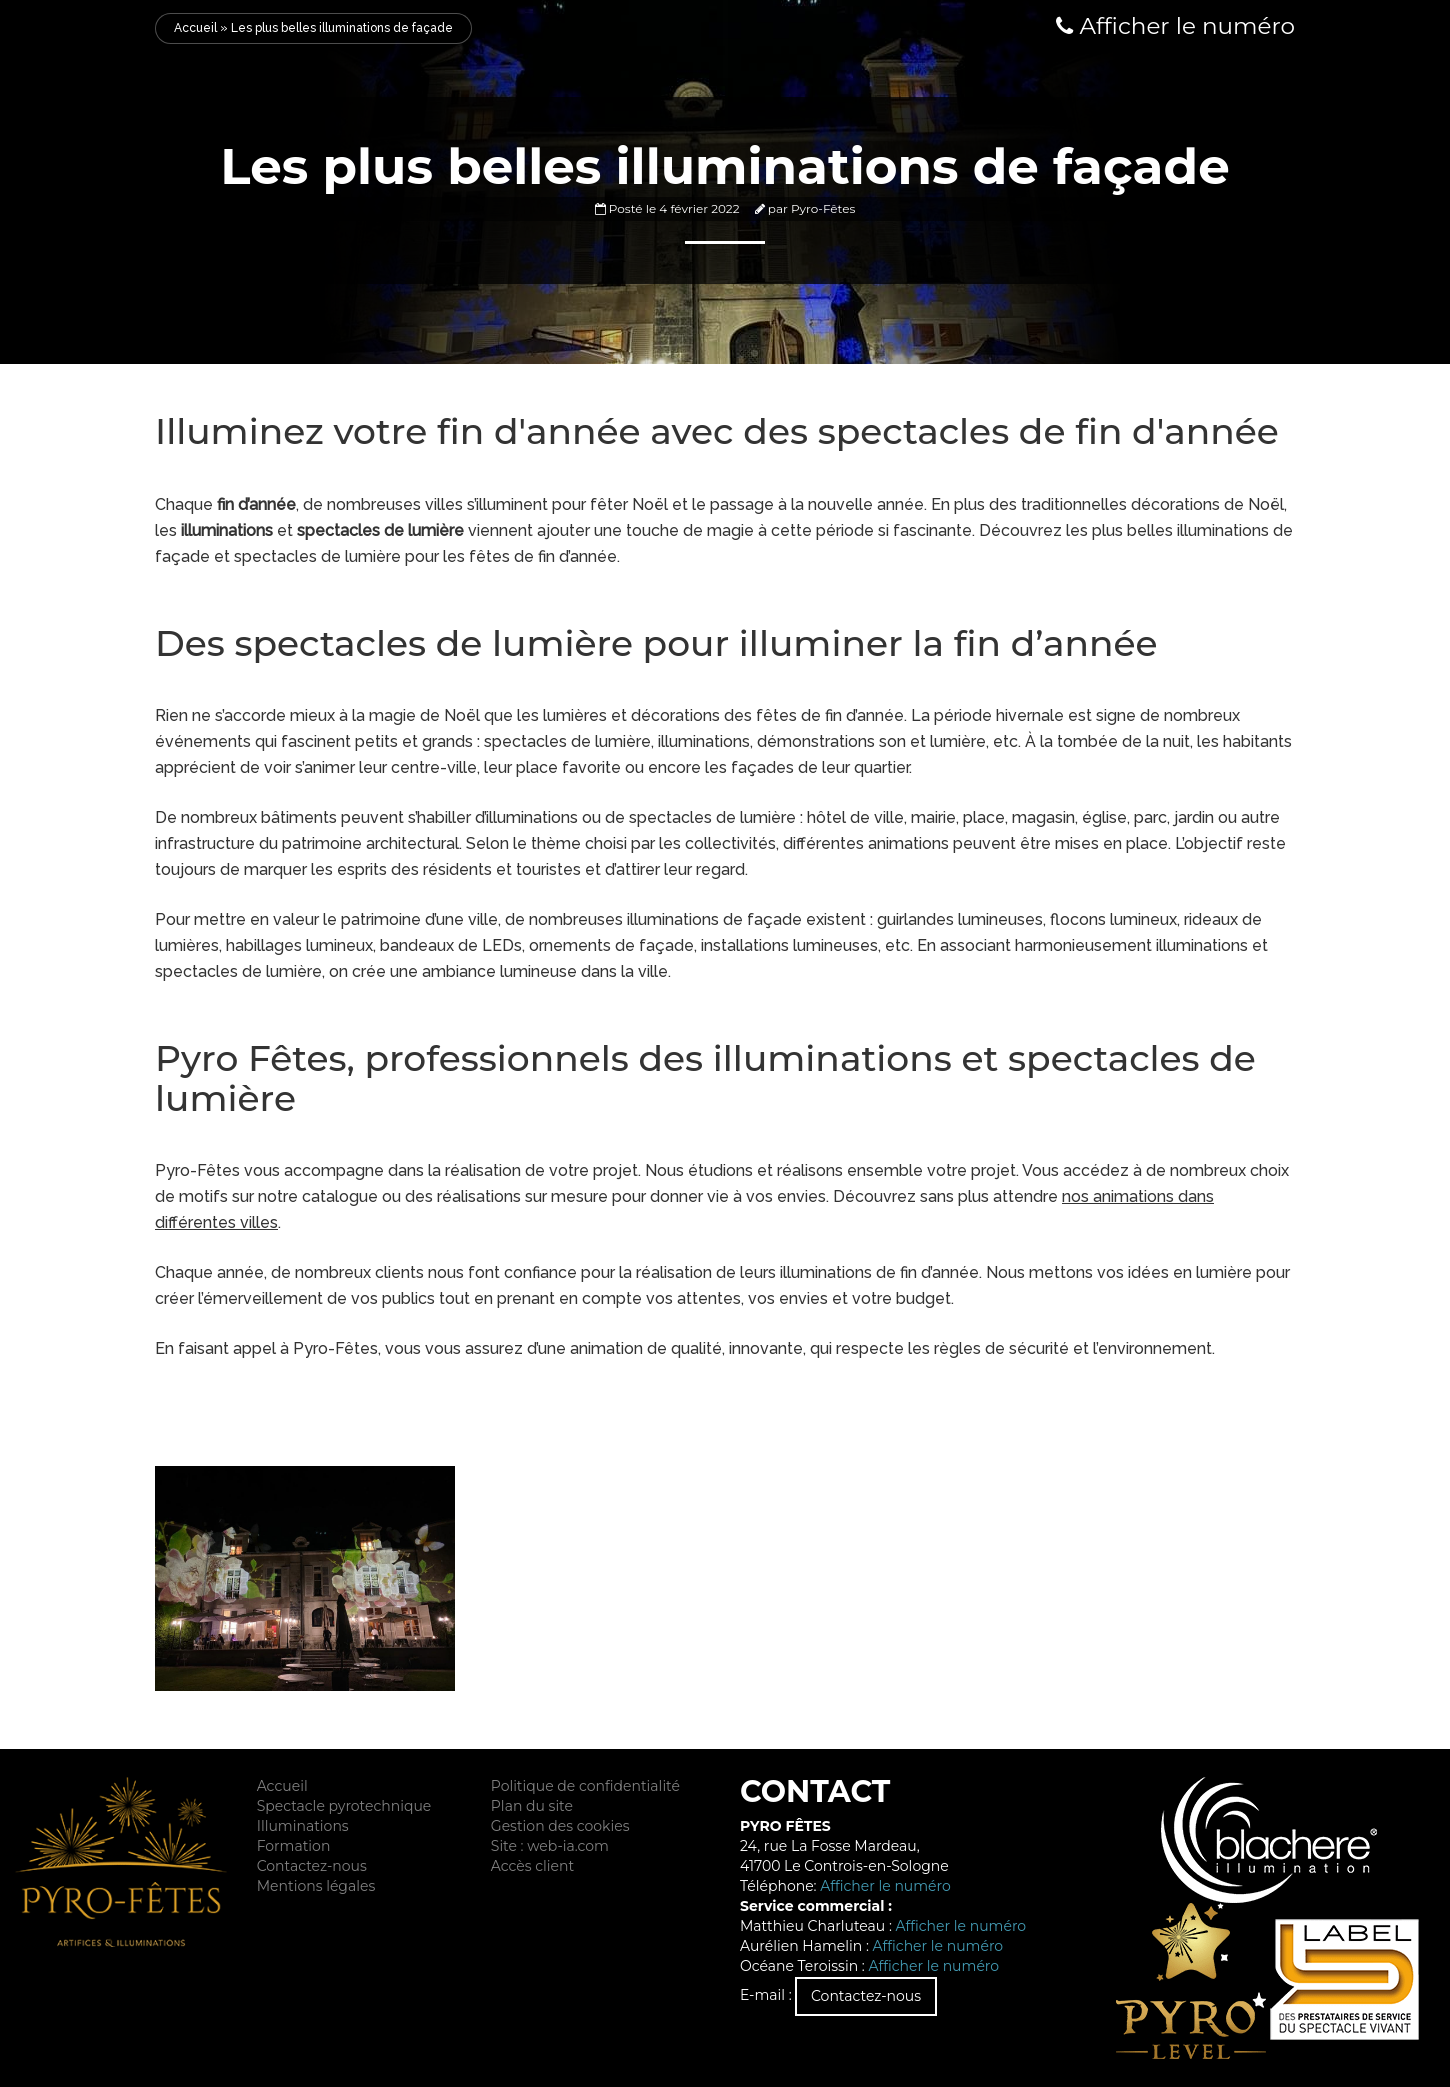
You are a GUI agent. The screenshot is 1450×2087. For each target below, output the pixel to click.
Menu (30, 28)
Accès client (532, 1866)
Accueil (195, 28)
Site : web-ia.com (550, 1846)
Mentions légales (316, 1886)
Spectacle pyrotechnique (344, 1806)
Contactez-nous (312, 1866)
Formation (294, 1846)
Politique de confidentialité (585, 1786)
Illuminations (303, 1826)
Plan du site (532, 1806)
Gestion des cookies (560, 1826)
